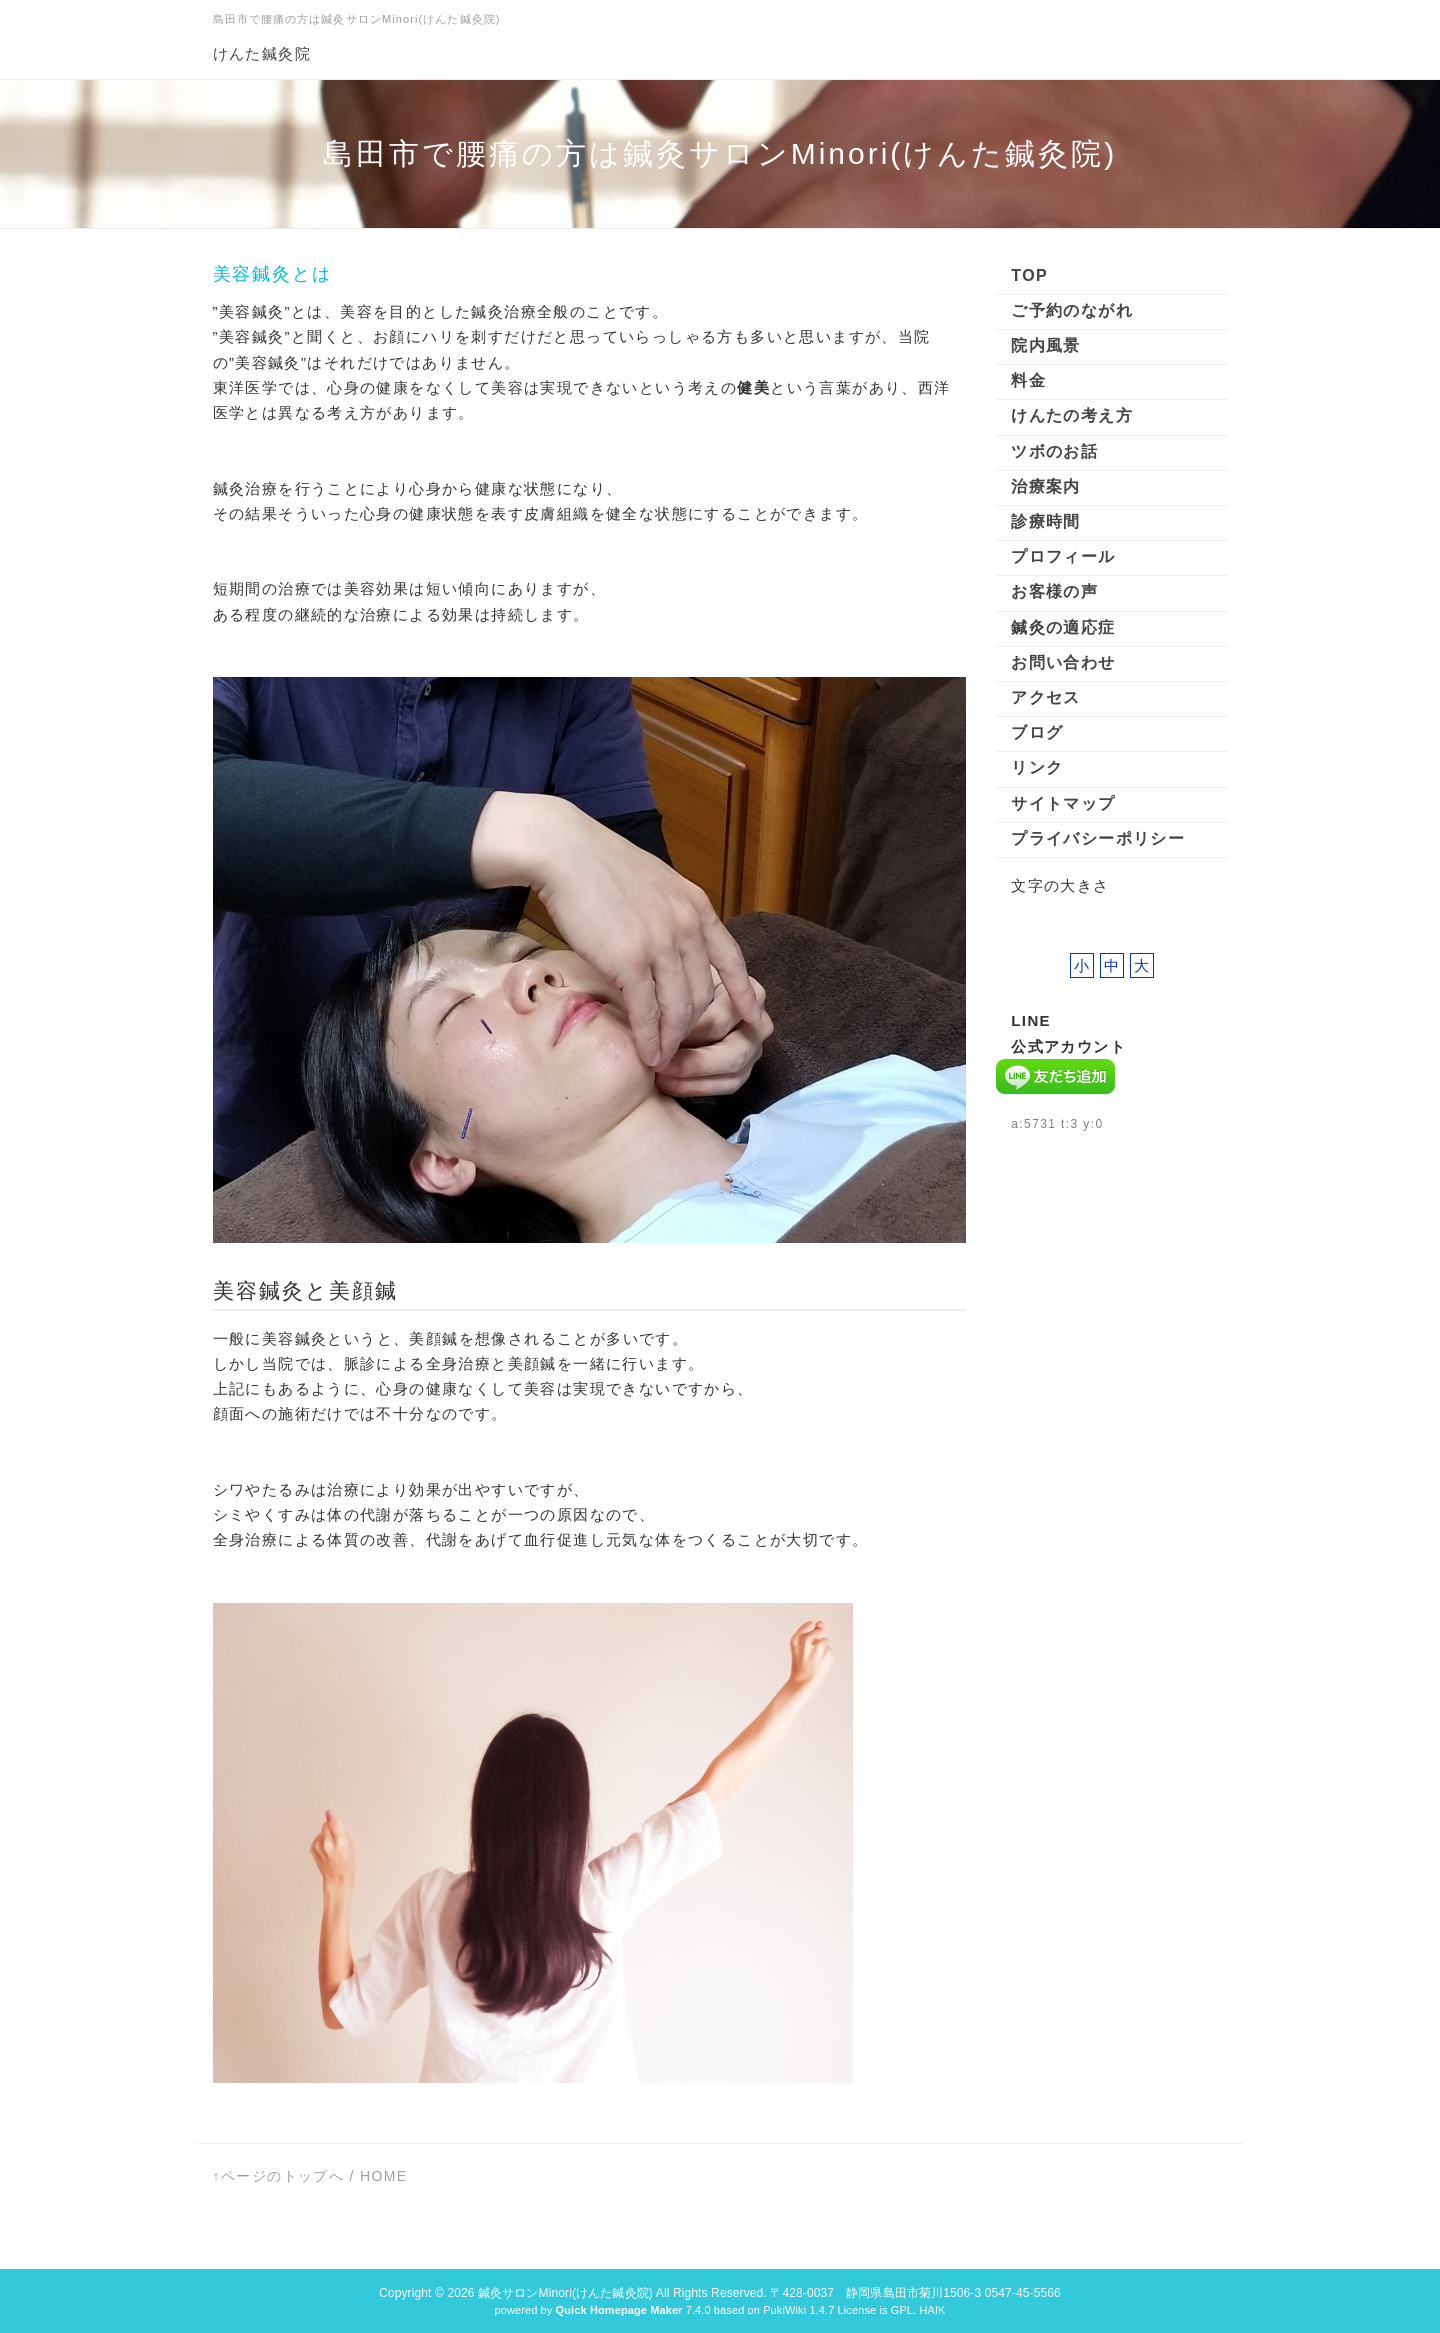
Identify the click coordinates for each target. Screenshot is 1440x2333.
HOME (384, 2176)
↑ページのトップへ (279, 2176)
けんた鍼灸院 (262, 53)
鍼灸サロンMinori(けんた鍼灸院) (565, 2293)
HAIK (932, 2310)
